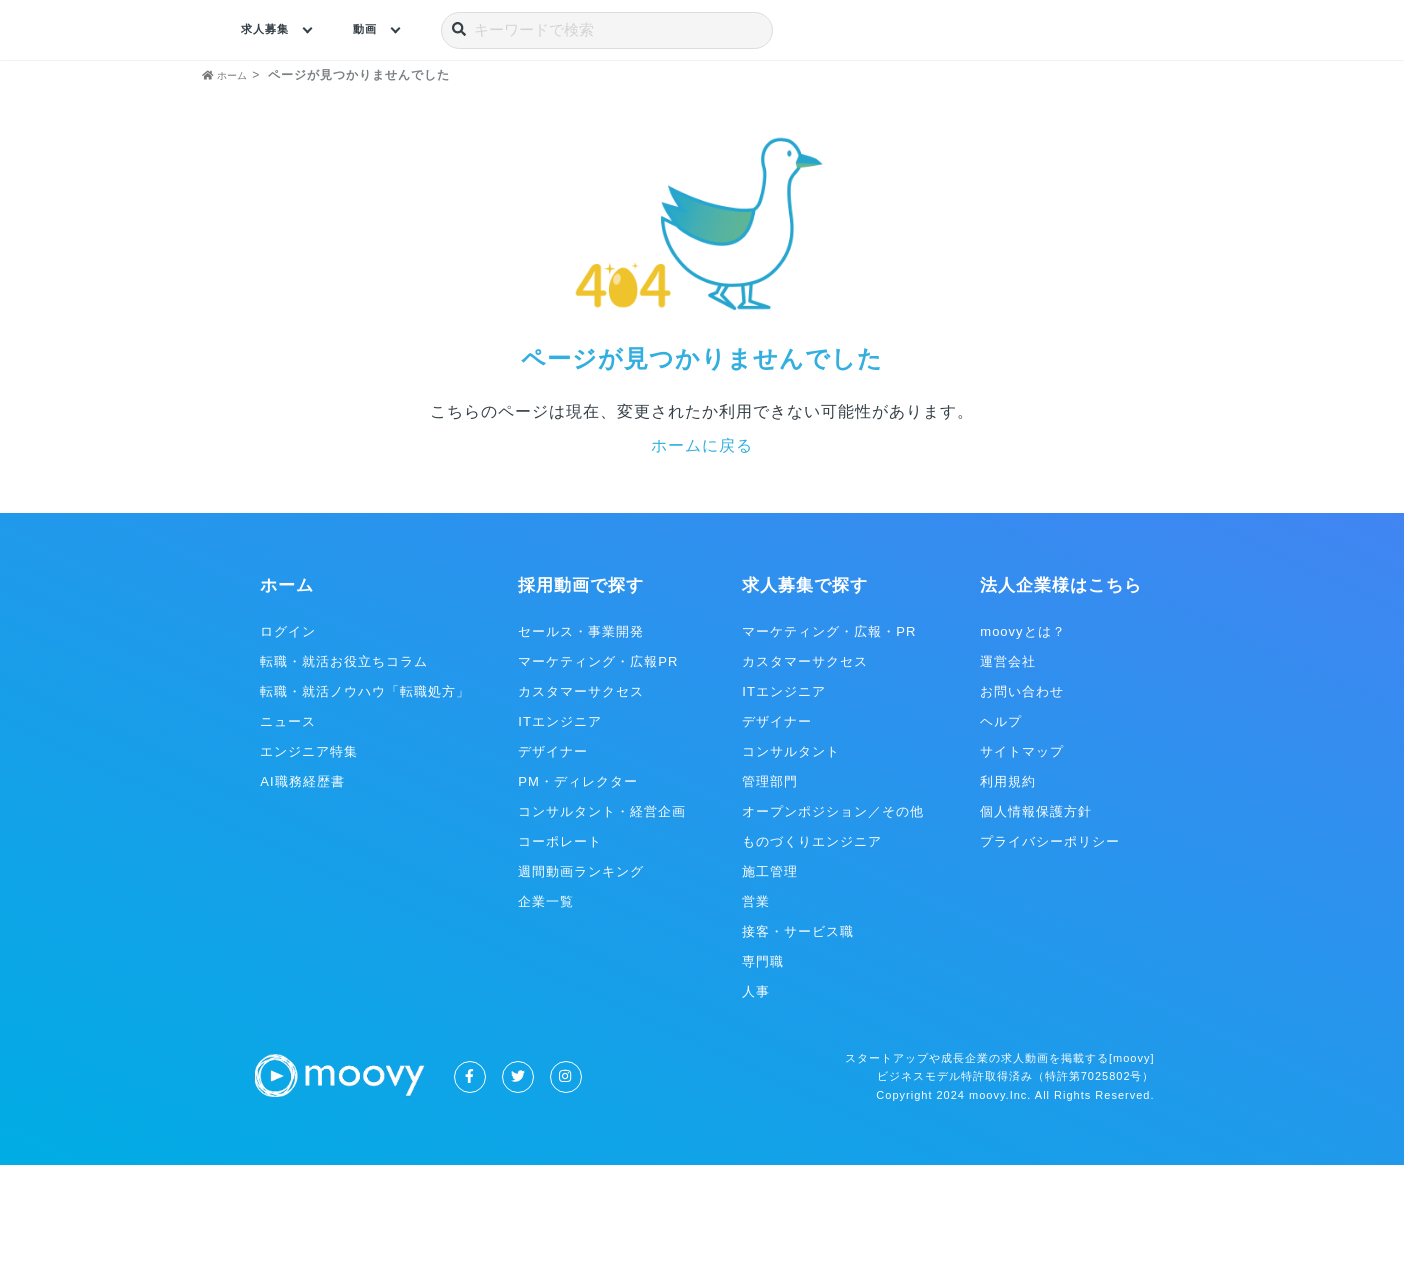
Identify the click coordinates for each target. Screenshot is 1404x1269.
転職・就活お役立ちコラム (344, 765)
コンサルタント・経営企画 (602, 915)
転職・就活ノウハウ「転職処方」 (365, 795)
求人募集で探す (805, 690)
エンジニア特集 (309, 855)
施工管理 (770, 975)
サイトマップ (1022, 855)
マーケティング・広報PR (598, 765)
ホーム (287, 690)
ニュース (288, 825)
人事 (756, 1095)
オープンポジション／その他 (833, 915)
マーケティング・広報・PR (829, 735)
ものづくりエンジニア (812, 945)
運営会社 (1008, 765)
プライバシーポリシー (1050, 945)
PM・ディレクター (578, 885)
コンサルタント (791, 855)
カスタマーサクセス (581, 795)
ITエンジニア (560, 825)
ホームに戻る (702, 549)
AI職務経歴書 (302, 885)
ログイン (288, 735)
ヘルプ (1001, 825)
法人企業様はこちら (1061, 690)
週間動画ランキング (581, 975)
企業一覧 (546, 1005)
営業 (756, 1005)
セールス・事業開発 (581, 735)
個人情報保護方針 (1036, 915)
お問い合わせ (1022, 795)
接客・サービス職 (798, 1035)
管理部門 (770, 885)
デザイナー (553, 855)
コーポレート (560, 945)
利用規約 (1008, 885)
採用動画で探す (581, 690)
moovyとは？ (1022, 735)
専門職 (763, 1065)
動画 (380, 30)
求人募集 (271, 30)
